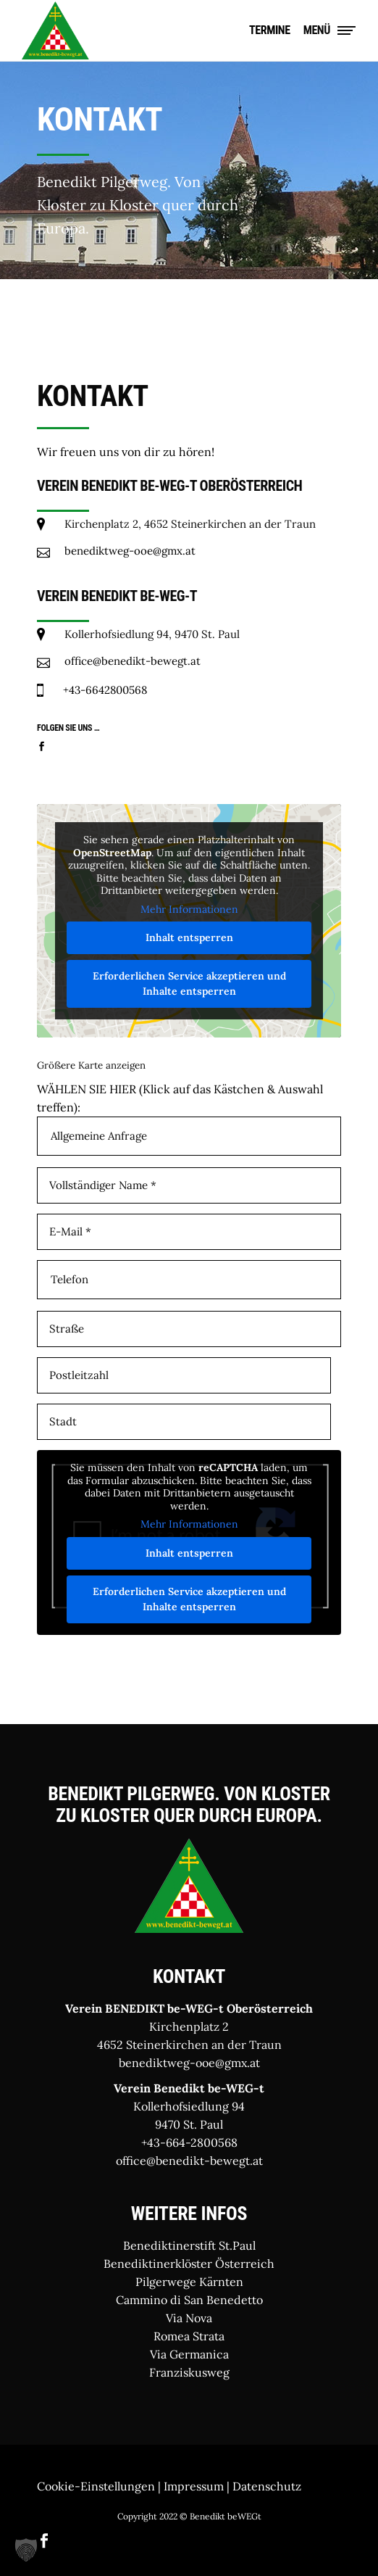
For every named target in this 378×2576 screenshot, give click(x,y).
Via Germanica (189, 2354)
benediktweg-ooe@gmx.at (189, 2062)
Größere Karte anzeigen (91, 1065)
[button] (26, 2550)
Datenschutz (266, 2486)
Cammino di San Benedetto (189, 2300)
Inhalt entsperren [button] (189, 937)
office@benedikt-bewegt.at (189, 2160)
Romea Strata (189, 2336)
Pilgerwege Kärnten (189, 2281)
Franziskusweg (189, 2372)
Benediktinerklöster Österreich (189, 2263)
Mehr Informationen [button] (189, 909)
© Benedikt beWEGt (220, 2516)
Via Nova (189, 2318)
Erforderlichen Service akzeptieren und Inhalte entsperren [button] (189, 983)
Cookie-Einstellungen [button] (96, 2486)
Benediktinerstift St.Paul (189, 2245)
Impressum (194, 2486)
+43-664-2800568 (189, 2142)
